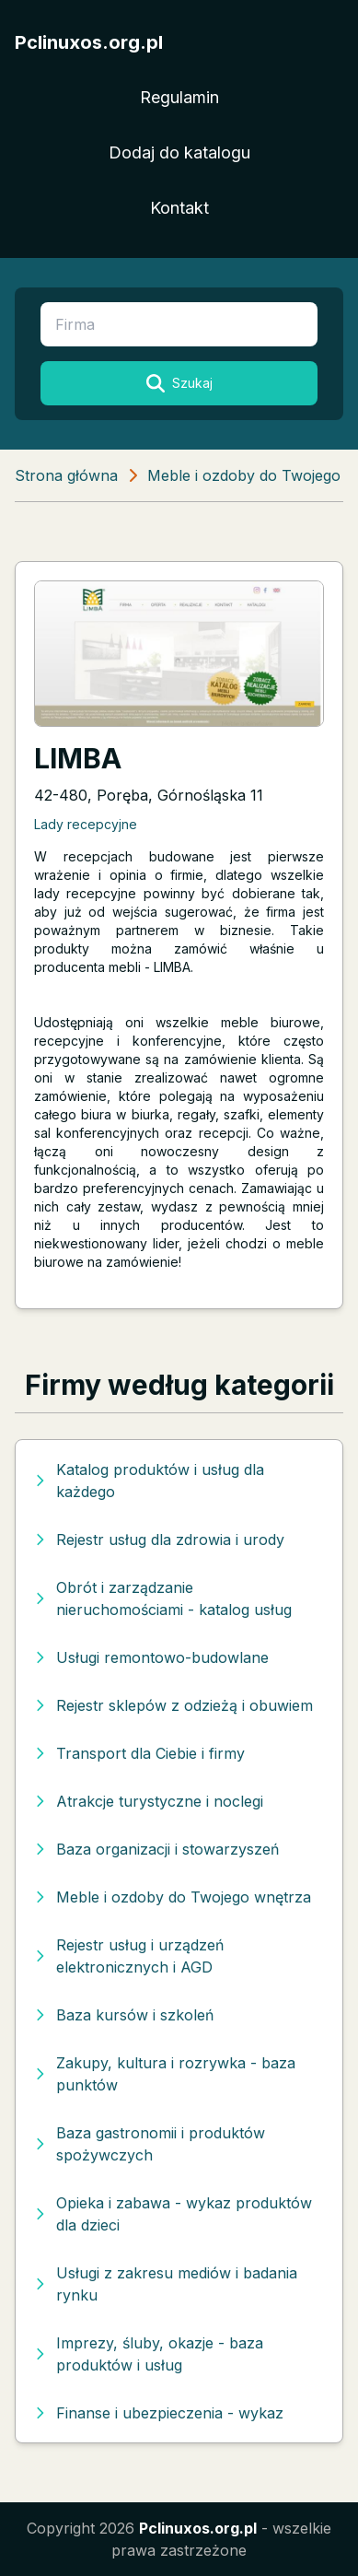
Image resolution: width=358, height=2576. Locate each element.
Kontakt (179, 207)
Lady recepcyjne (85, 824)
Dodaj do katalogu (179, 152)
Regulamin (179, 97)
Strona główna (66, 475)
